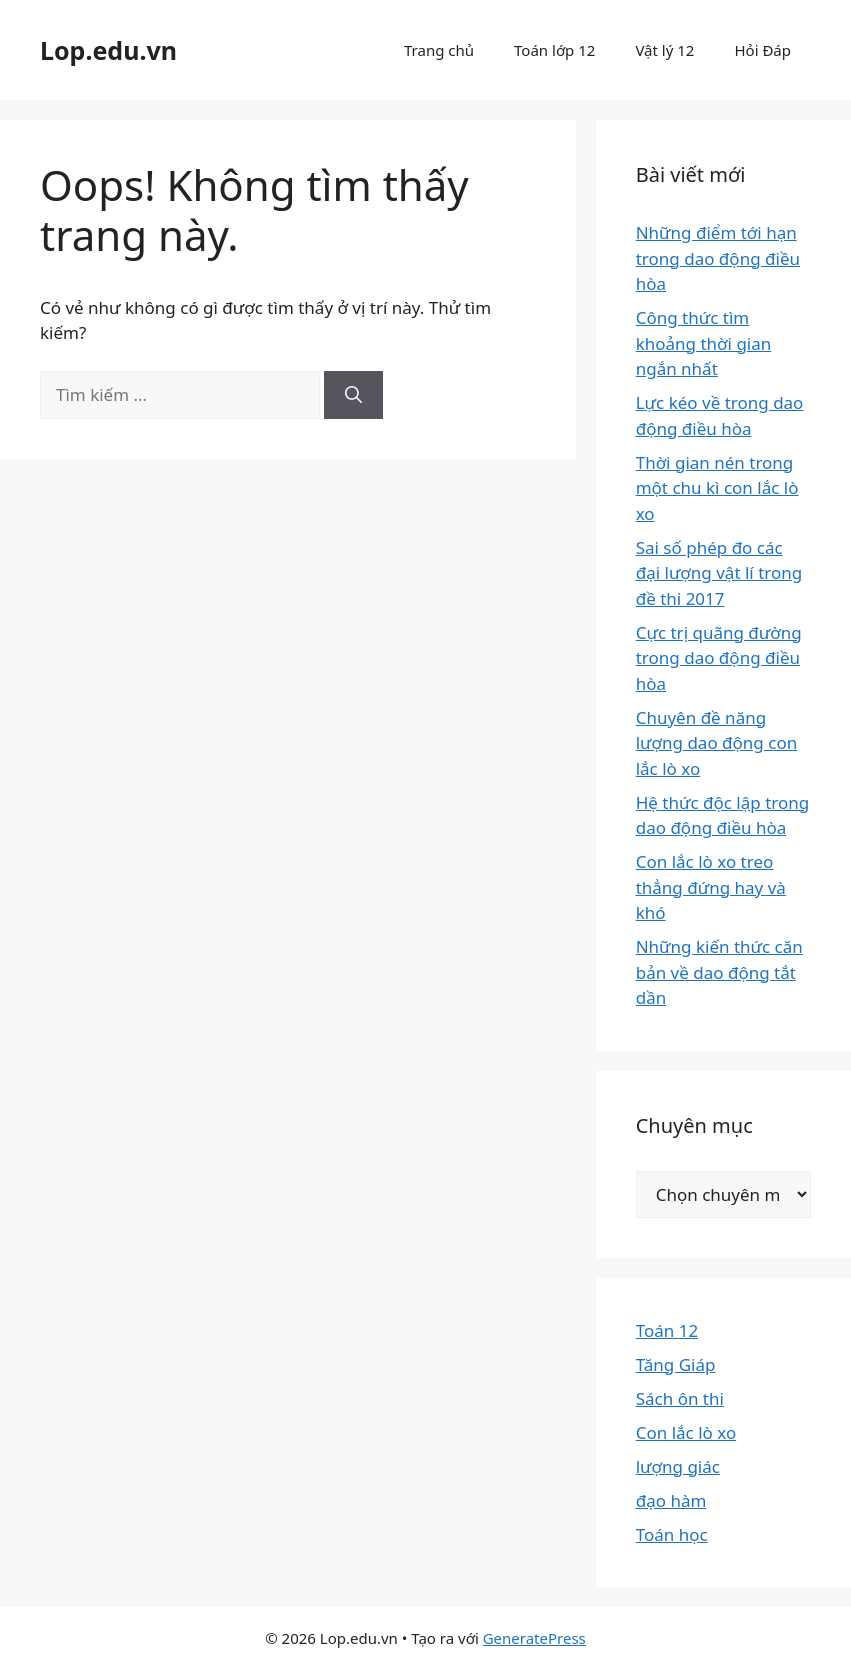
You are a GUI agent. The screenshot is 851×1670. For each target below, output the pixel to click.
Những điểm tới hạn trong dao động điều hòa (718, 258)
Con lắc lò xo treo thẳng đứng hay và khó (711, 887)
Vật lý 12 (664, 50)
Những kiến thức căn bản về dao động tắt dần (719, 972)
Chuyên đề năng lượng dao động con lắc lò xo (717, 743)
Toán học (672, 1534)
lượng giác (678, 1466)
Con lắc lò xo (686, 1432)
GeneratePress (534, 1638)
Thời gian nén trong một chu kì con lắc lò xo (717, 488)
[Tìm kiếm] (353, 395)
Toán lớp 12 (554, 50)
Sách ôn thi (680, 1398)
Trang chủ (439, 50)
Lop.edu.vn (108, 50)
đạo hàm (671, 1500)
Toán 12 (667, 1330)
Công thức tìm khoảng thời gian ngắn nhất (704, 343)
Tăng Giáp (676, 1364)
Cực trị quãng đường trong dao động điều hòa (719, 658)
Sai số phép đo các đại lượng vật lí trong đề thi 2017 (719, 573)
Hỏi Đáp (762, 50)
